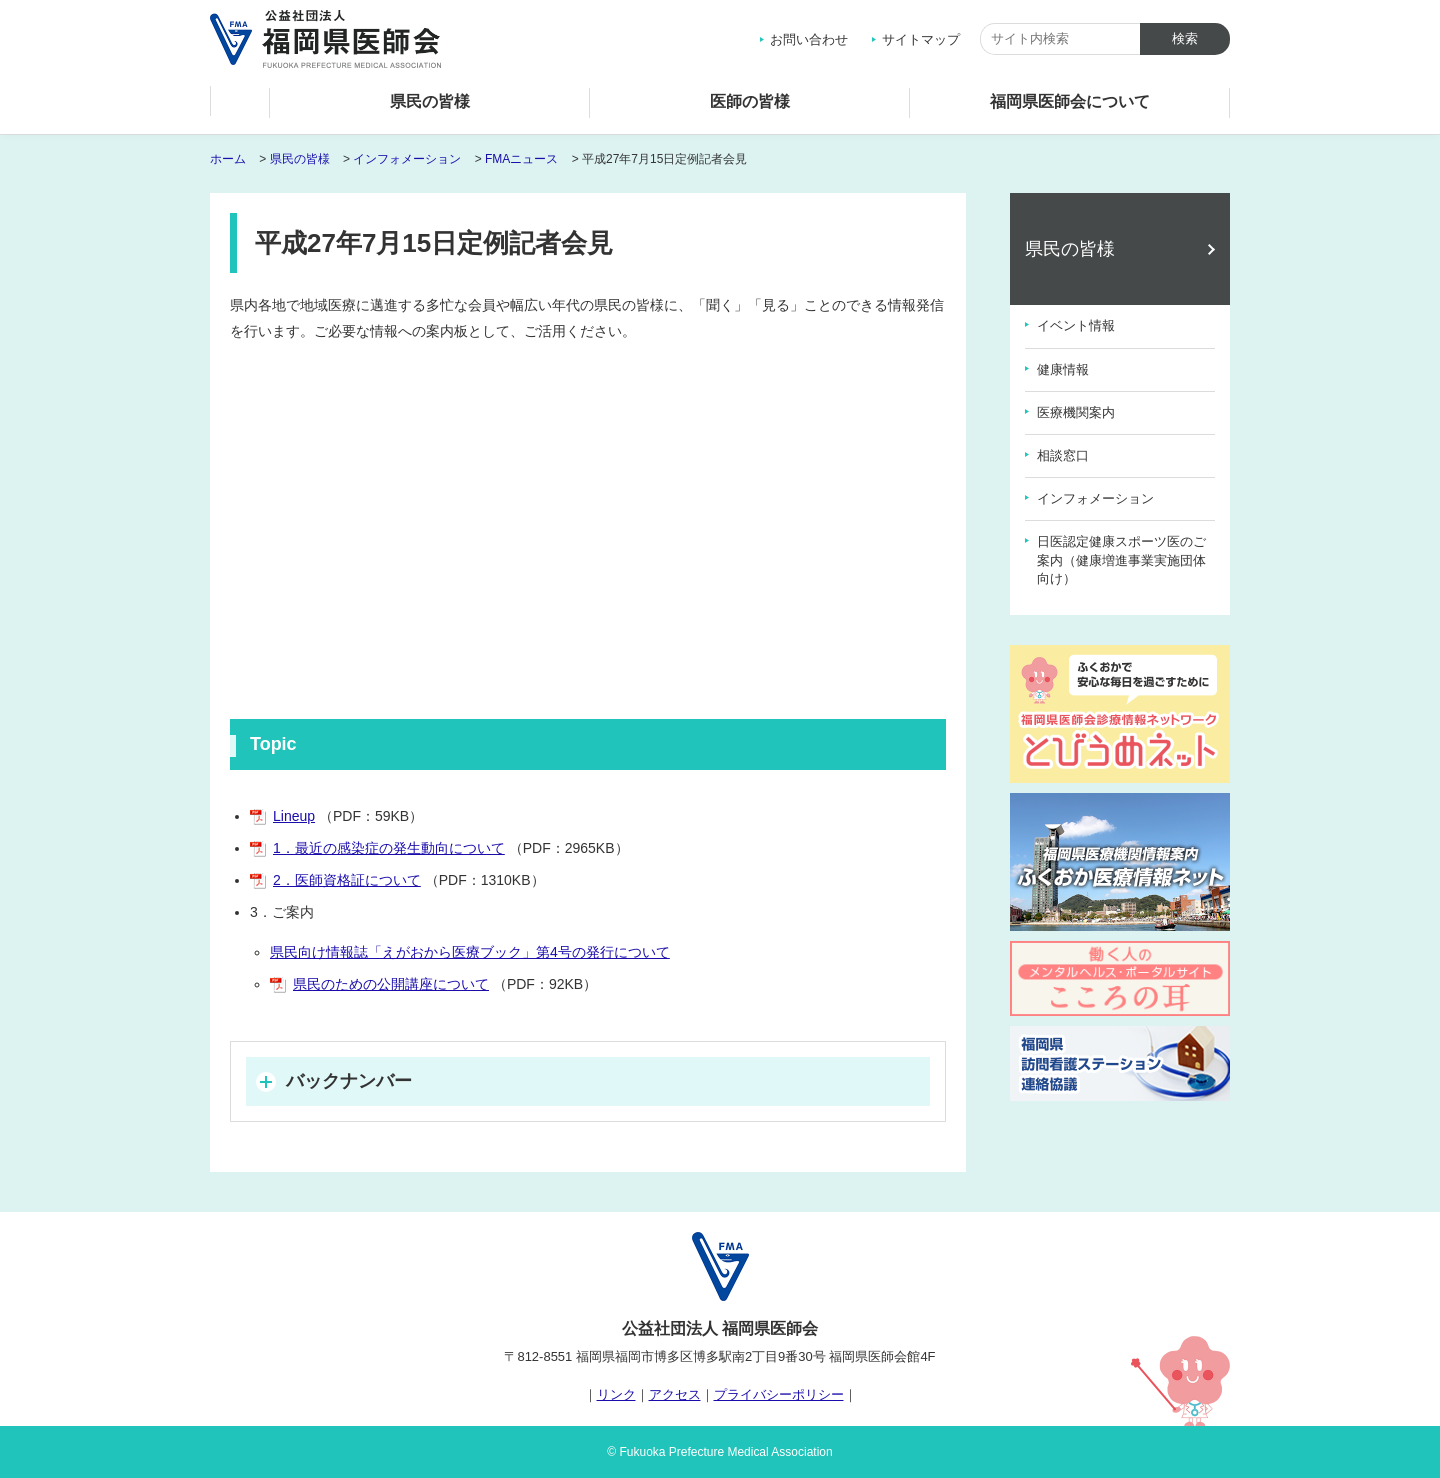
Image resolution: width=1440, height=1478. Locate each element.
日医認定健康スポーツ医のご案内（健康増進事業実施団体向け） (1121, 559)
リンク (616, 1394)
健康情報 (1063, 369)
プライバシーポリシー (779, 1394)
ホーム (240, 106)
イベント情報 (1076, 325)
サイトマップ (921, 39)
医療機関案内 (1076, 412)
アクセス (675, 1394)
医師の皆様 (750, 101)
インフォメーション (407, 159)
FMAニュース (521, 159)
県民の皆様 (430, 101)
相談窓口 (1063, 455)
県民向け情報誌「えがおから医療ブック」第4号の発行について (470, 952)
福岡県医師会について (1070, 101)
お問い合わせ (809, 39)
